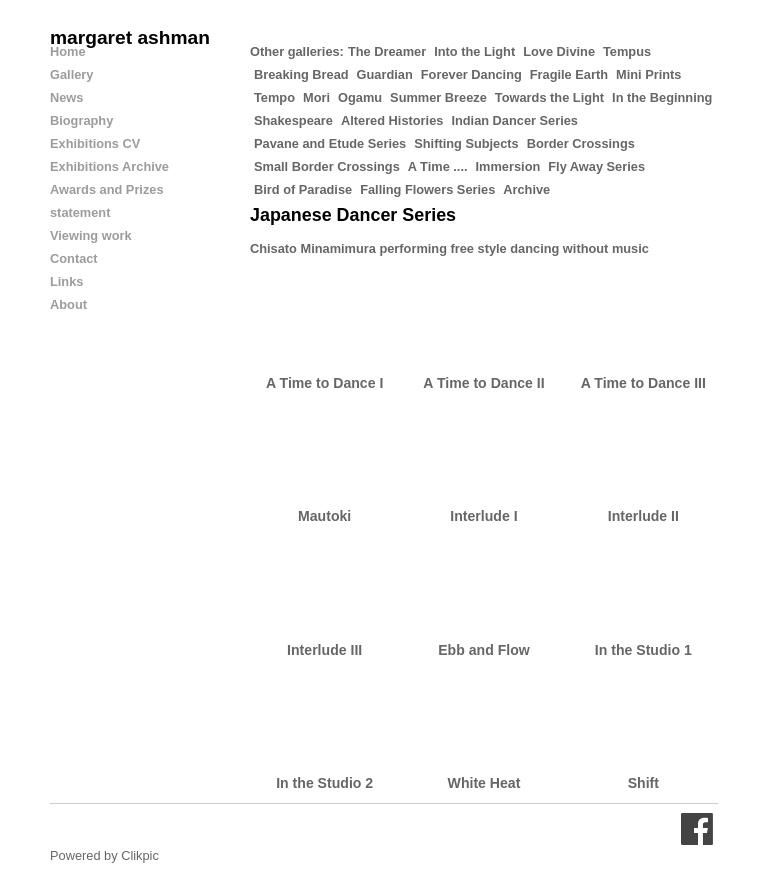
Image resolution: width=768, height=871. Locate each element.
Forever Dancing (471, 74)
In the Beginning (662, 97)
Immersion (508, 166)
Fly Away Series (596, 166)
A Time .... (438, 166)
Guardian (385, 74)
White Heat (484, 783)
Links (66, 281)
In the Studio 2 (324, 783)
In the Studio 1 (643, 650)
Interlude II (643, 516)
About (68, 304)
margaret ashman (130, 37)
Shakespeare (293, 120)
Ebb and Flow (484, 650)
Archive (526, 189)
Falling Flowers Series (427, 189)
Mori (316, 97)
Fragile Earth (569, 74)
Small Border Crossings (327, 166)
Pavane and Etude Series (330, 143)
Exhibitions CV (95, 143)
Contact (74, 258)
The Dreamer (387, 51)
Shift (643, 783)
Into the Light (474, 51)
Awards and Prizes (107, 189)
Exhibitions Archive (109, 166)
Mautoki (324, 516)
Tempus (627, 51)
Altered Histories (392, 120)
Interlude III (324, 650)
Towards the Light (549, 97)
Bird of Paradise (303, 189)
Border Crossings (581, 143)
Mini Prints (648, 74)
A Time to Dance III (643, 383)
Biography (81, 120)
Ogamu (360, 97)
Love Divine (559, 51)
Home (68, 51)
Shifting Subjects (466, 143)
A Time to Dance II (483, 383)
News (66, 97)
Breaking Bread (301, 74)
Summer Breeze (438, 97)
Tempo (274, 97)
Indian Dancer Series (514, 120)
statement (80, 212)
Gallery (71, 74)
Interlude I (483, 516)
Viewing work (91, 235)
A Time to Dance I (324, 383)
